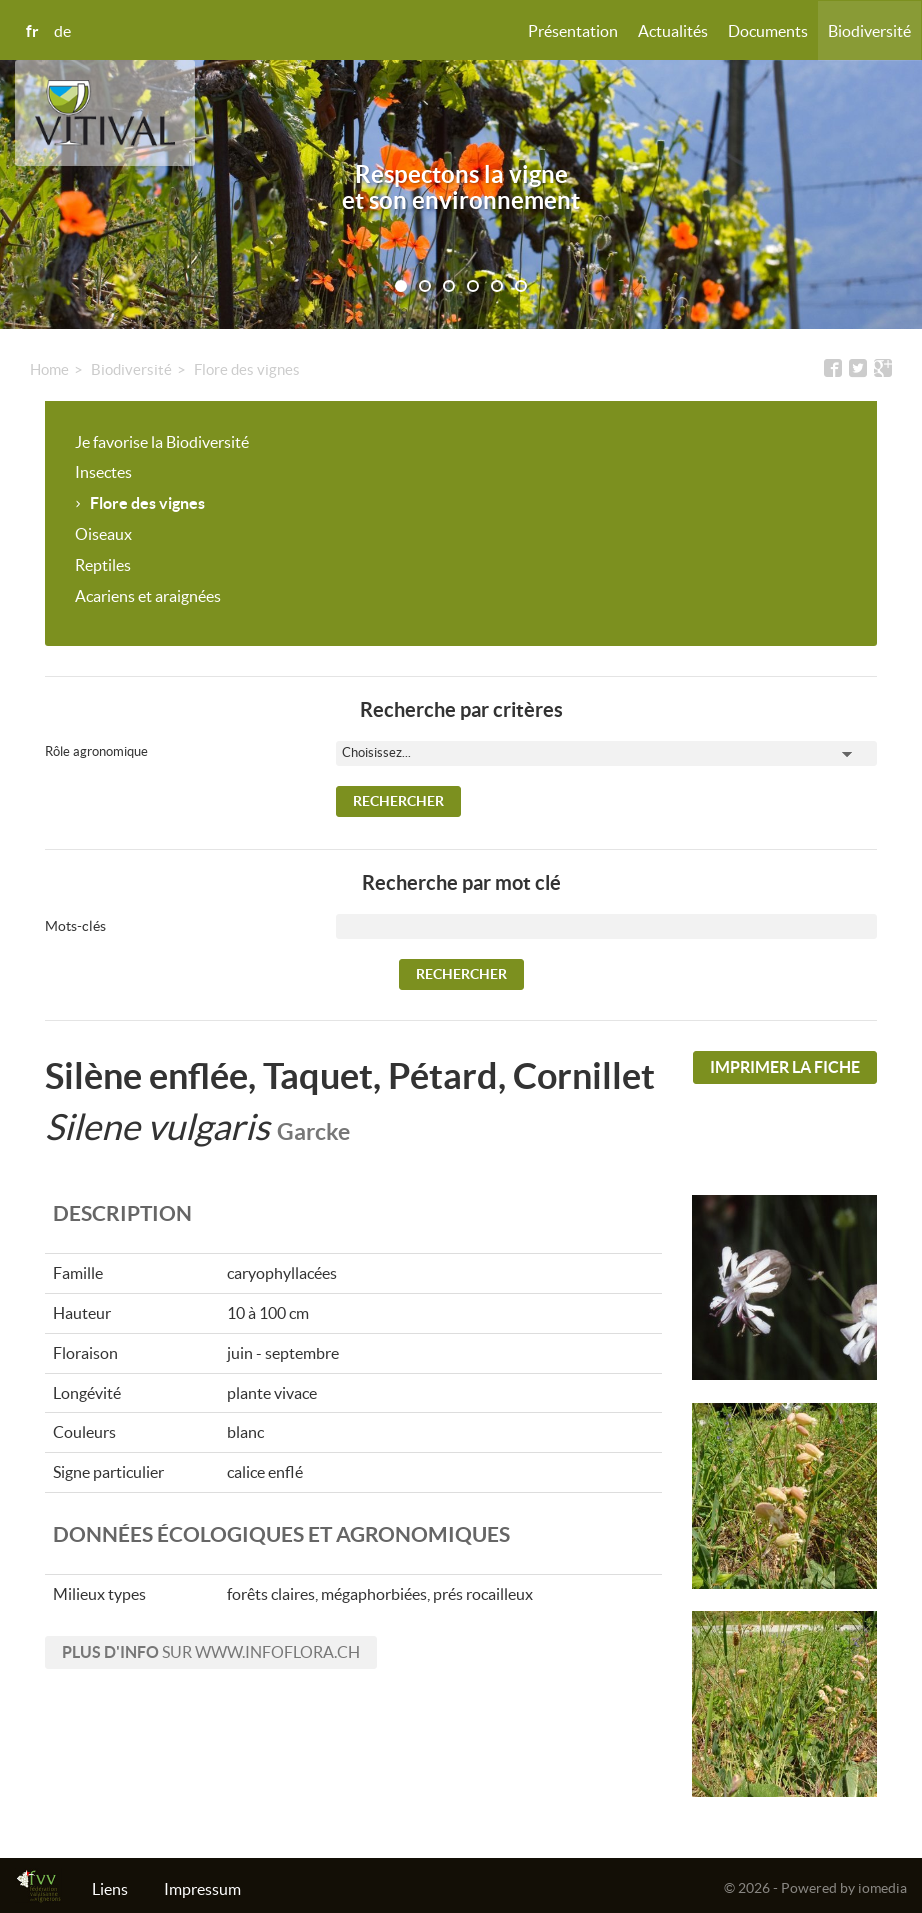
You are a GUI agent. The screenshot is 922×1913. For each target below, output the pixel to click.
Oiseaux (103, 534)
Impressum (202, 1889)
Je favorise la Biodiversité (162, 442)
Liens (110, 1889)
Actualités (673, 31)
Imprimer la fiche (785, 1067)
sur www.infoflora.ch (211, 1652)
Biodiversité (869, 31)
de (62, 31)
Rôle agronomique (96, 751)
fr (32, 31)
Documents (768, 31)
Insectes (103, 472)
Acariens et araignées (148, 596)
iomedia (882, 1888)
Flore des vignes (247, 369)
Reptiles (103, 565)
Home (49, 369)
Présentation (573, 31)
